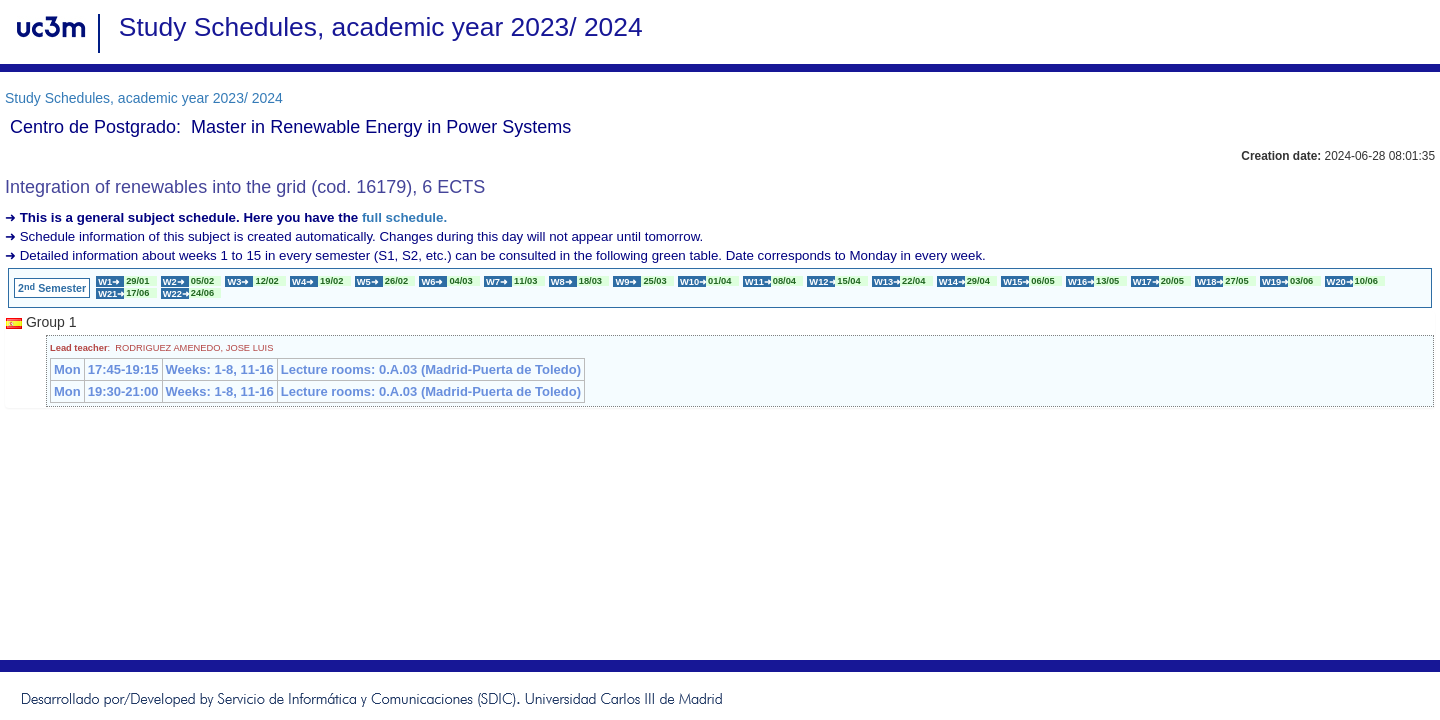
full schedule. (404, 217)
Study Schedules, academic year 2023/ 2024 (144, 98)
